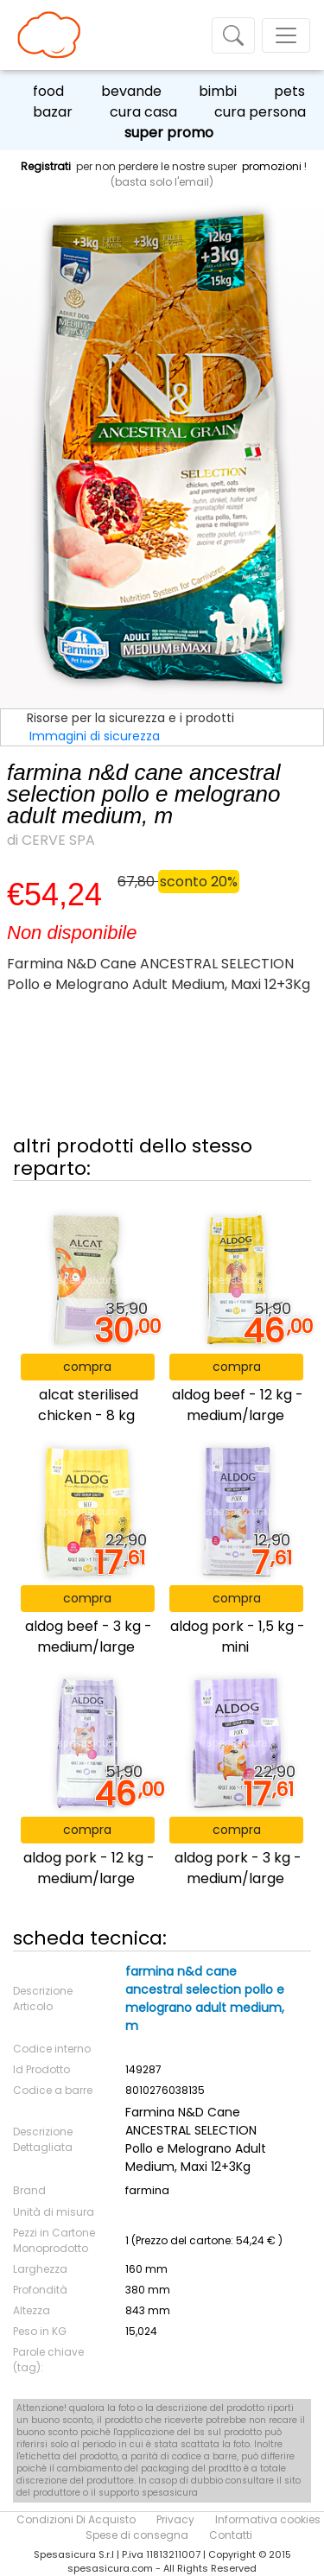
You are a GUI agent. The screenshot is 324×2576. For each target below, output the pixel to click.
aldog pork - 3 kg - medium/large (238, 1868)
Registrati (46, 166)
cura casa (143, 112)
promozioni (272, 166)
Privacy (175, 2519)
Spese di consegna (137, 2535)
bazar (53, 112)
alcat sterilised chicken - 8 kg (88, 1405)
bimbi (218, 91)
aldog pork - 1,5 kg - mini (237, 1636)
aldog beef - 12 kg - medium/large (237, 1405)
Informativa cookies (268, 2519)
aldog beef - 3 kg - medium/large (88, 1636)
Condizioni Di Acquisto (76, 2519)
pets (289, 91)
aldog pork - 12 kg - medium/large (89, 1868)
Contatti (230, 2535)
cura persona (260, 112)
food (48, 91)
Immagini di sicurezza (94, 736)
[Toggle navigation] (233, 35)
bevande (131, 91)
